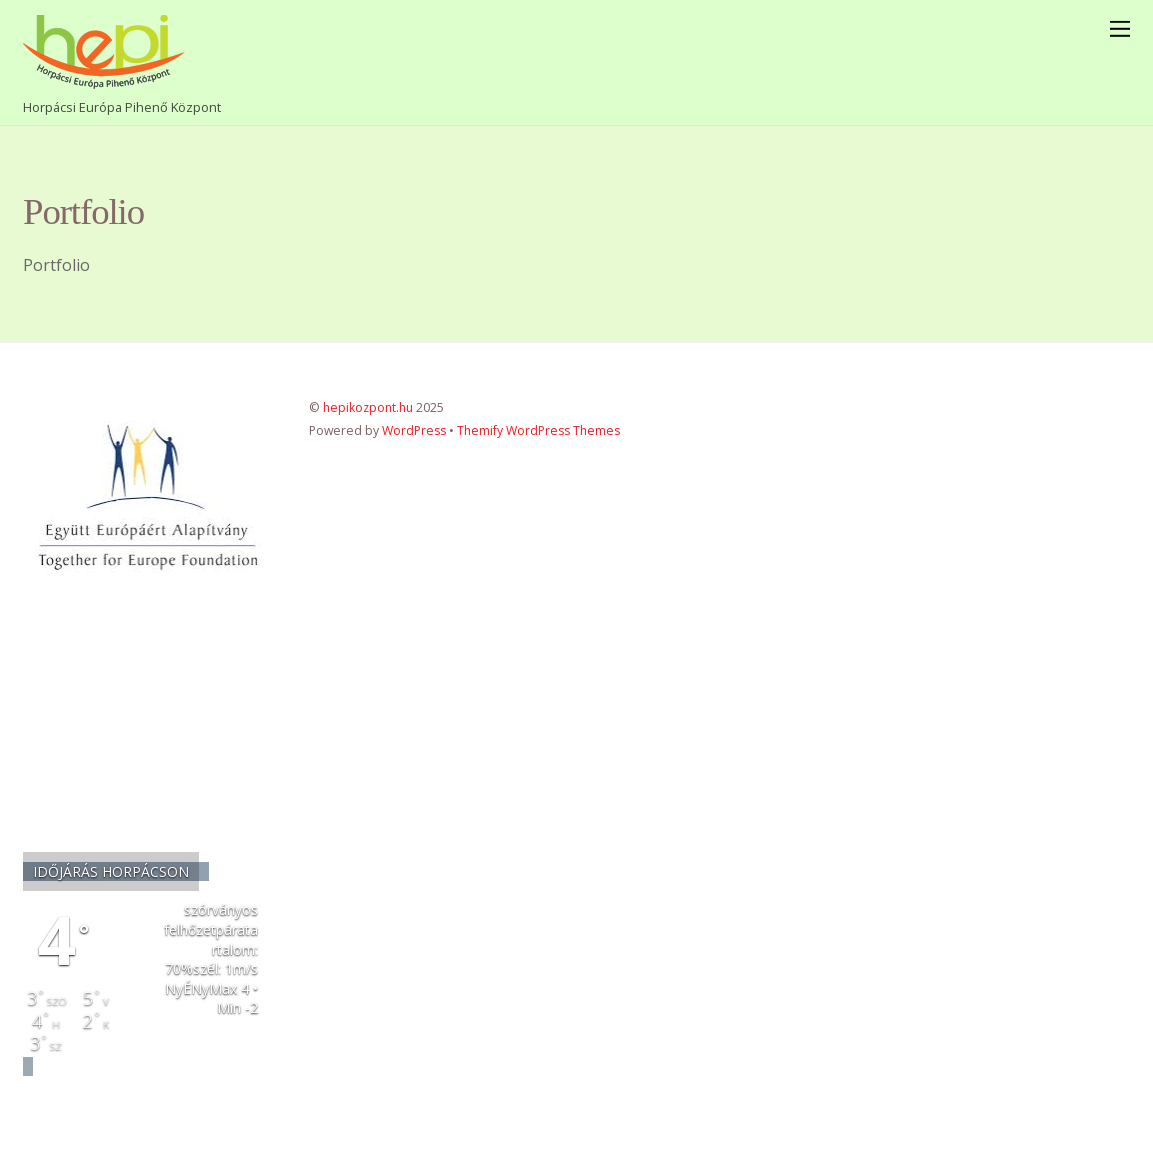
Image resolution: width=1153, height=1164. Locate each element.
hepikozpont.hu (368, 407)
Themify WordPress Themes (538, 430)
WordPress (414, 430)
